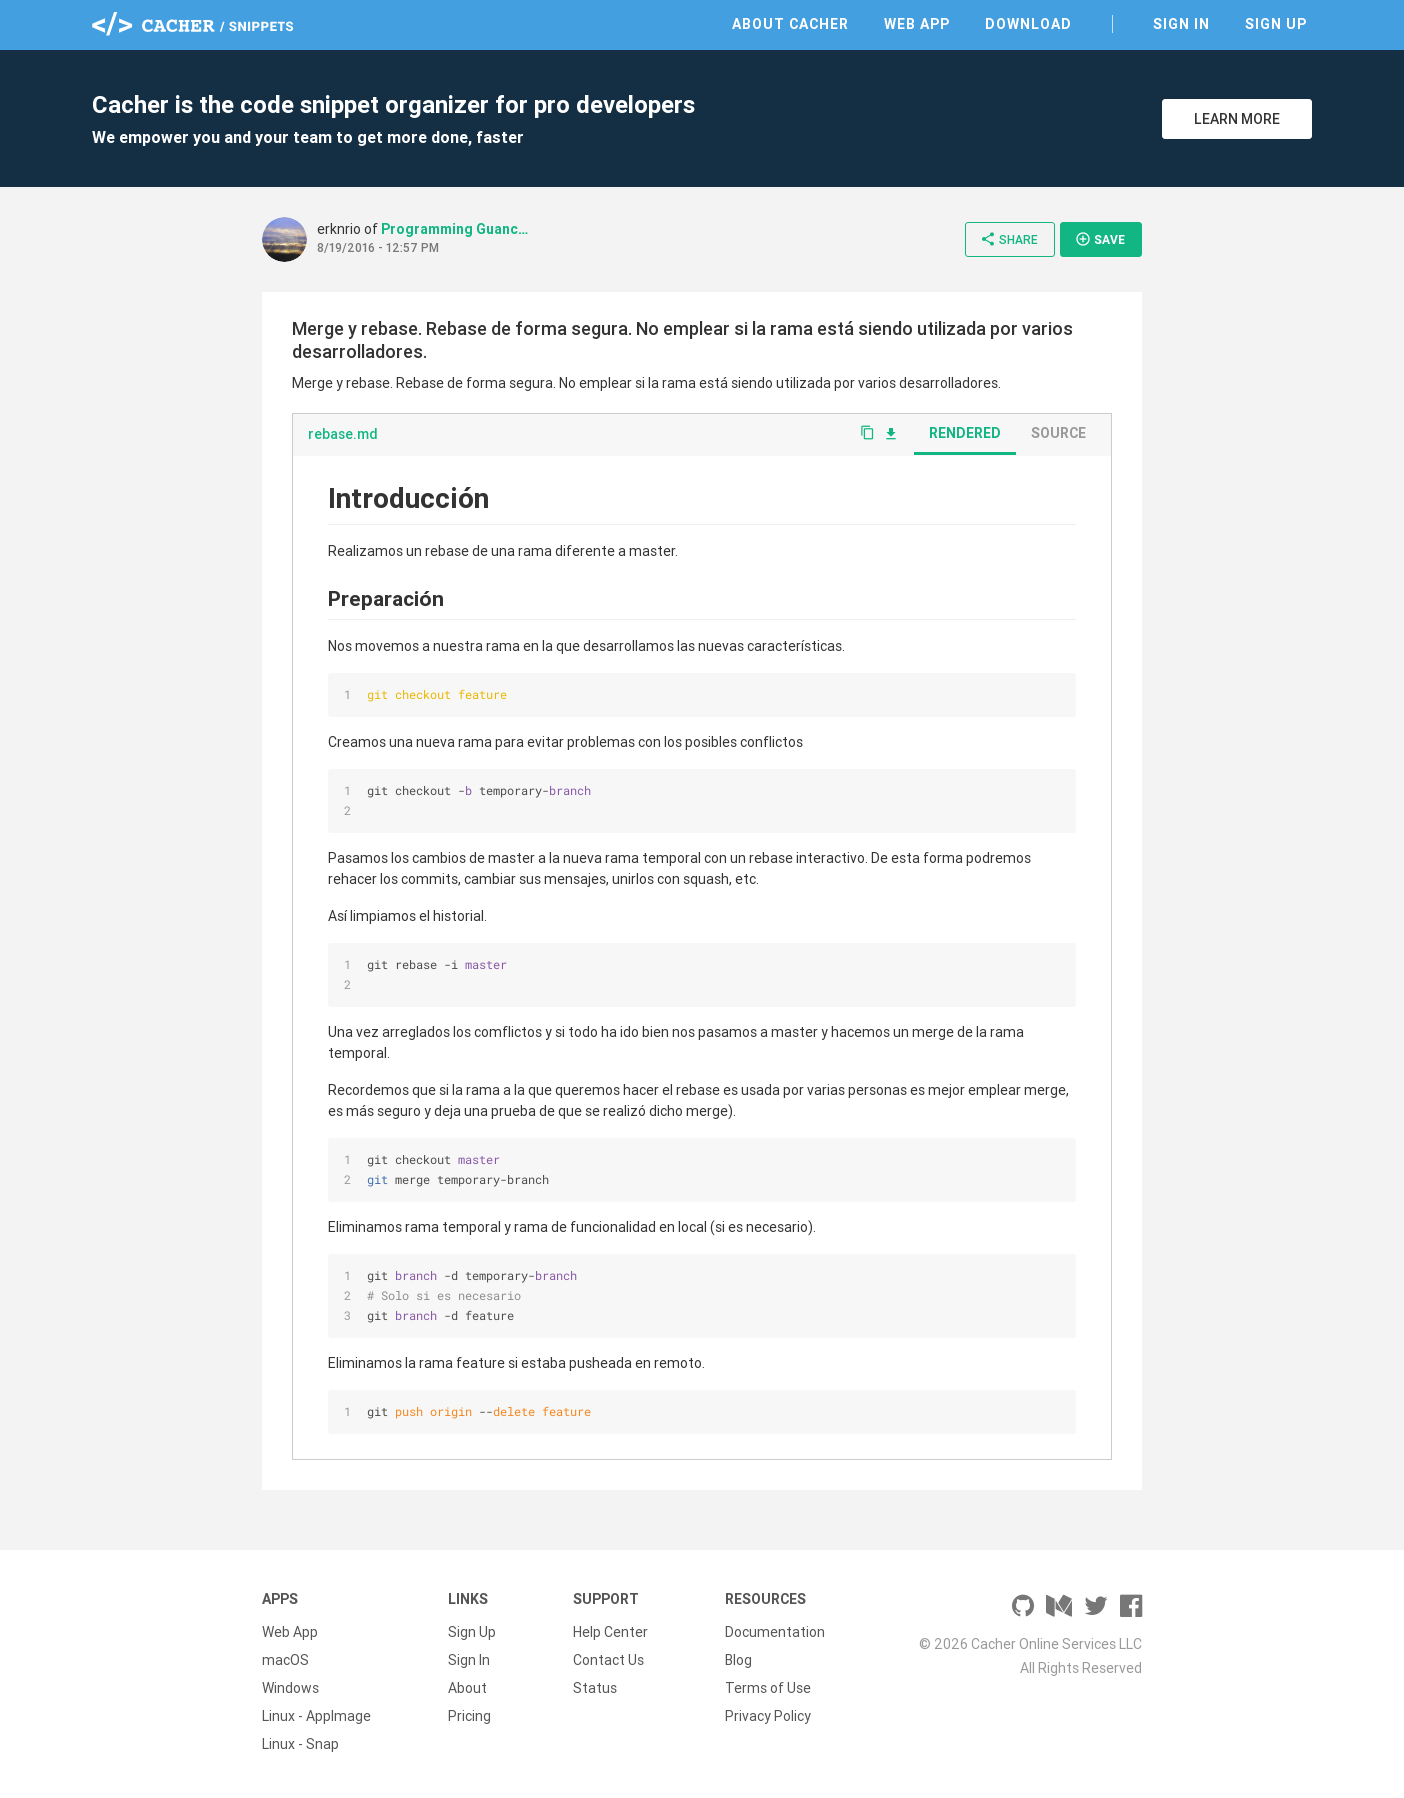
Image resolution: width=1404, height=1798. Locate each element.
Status (595, 1688)
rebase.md (343, 434)
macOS (285, 1660)
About (467, 1688)
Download (1028, 24)
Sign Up (1276, 24)
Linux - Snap (300, 1744)
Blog (738, 1660)
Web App (917, 24)
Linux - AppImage (316, 1716)
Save (1100, 239)
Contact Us (608, 1660)
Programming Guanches (456, 229)
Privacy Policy (768, 1716)
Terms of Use (768, 1688)
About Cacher (790, 24)
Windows (290, 1688)
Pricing (469, 1716)
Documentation (775, 1632)
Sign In (1181, 24)
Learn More (1237, 119)
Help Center (610, 1632)
